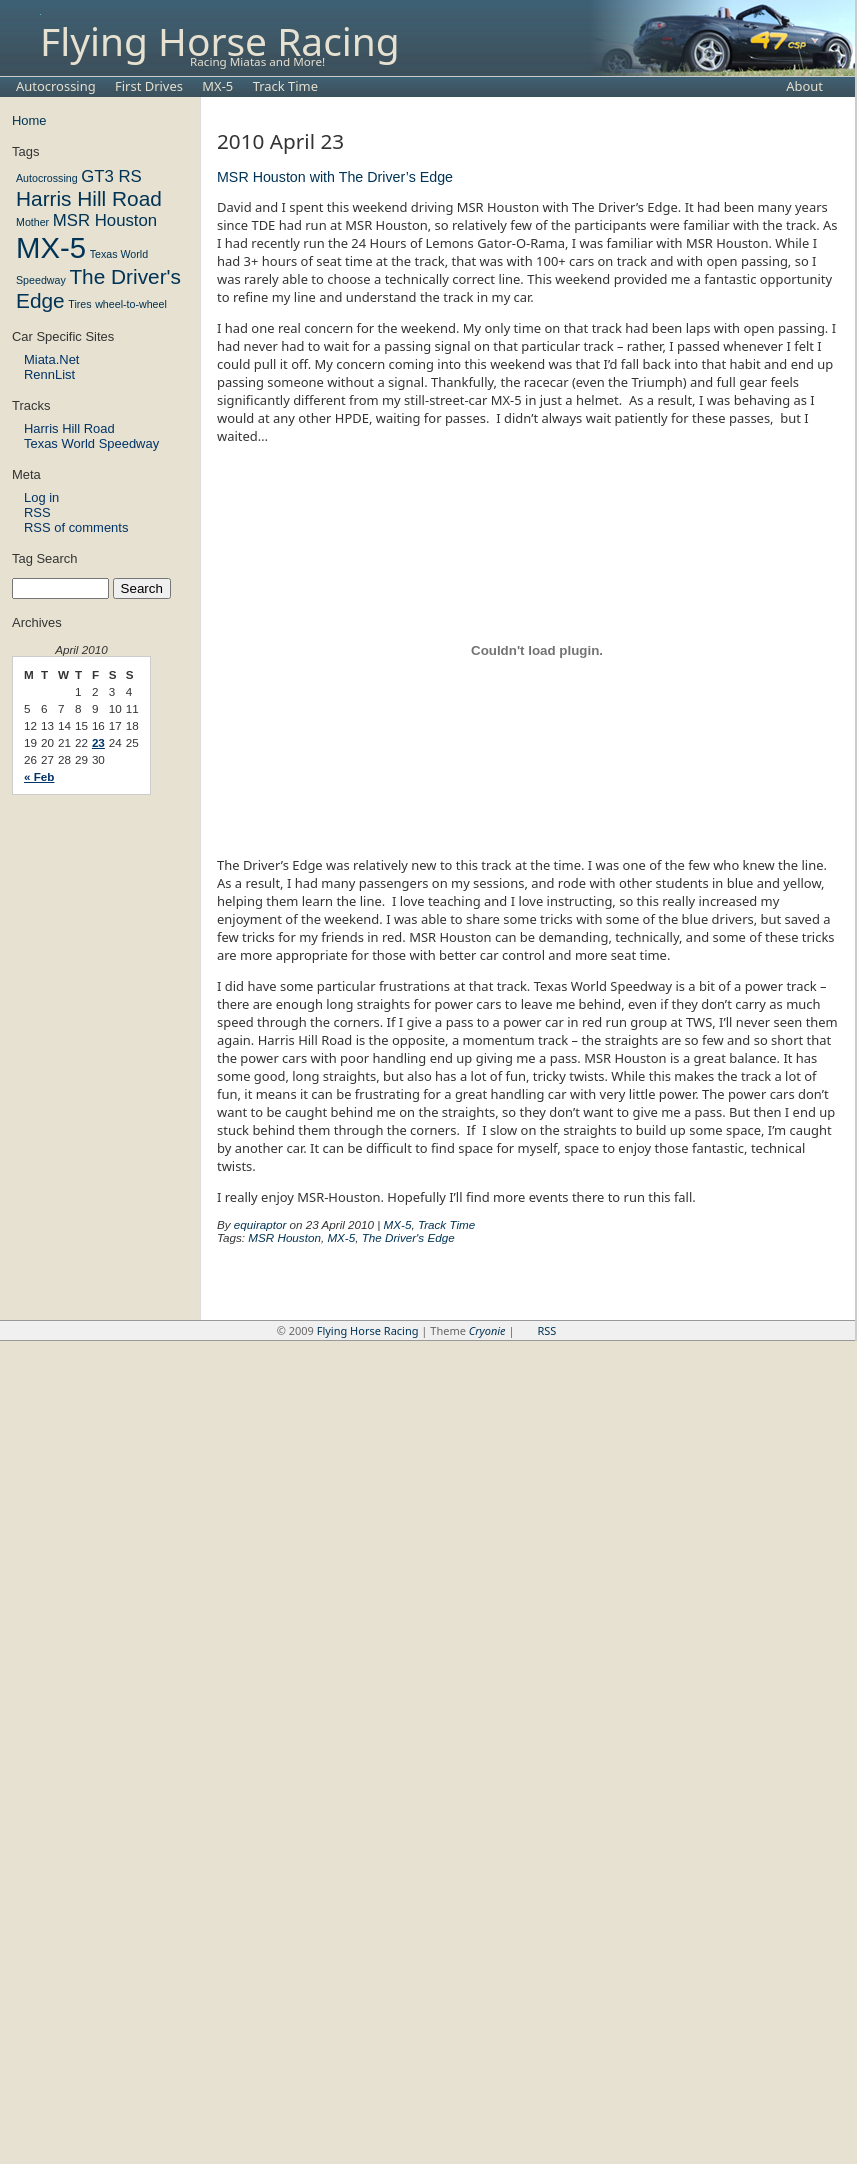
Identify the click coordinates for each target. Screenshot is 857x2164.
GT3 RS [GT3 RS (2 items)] (111, 176)
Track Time (285, 86)
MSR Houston (284, 1237)
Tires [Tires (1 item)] (79, 304)
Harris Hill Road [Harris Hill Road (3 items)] (89, 198)
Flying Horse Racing (220, 38)
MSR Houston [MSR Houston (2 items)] (105, 220)
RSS (37, 512)
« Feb (39, 776)
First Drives (149, 86)
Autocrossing (56, 86)
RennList (49, 374)
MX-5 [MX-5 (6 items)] (51, 247)
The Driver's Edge (408, 1237)
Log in (41, 497)
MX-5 (217, 86)
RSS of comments (76, 527)
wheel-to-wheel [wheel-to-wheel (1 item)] (131, 304)
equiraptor (260, 1224)
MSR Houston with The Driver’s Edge (335, 177)
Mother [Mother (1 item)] (32, 222)
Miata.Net (51, 359)
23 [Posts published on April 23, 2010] (98, 742)
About (804, 86)
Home (29, 120)
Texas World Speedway (91, 443)
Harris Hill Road (69, 428)
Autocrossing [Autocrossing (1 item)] (47, 178)
